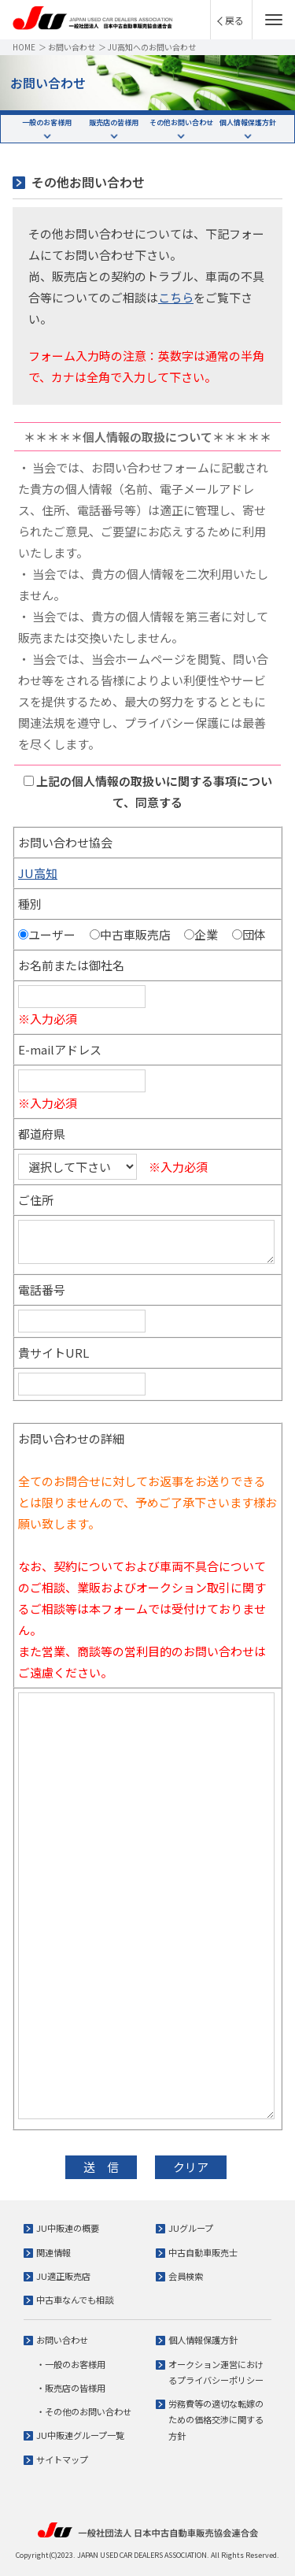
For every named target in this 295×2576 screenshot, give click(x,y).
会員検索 (185, 2276)
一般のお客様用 (47, 122)
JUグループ (190, 2228)
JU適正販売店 (63, 2276)
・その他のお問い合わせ (83, 2411)
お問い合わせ (71, 47)
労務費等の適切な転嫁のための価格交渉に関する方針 (216, 2419)
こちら (176, 297)
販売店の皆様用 (113, 122)
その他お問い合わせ (181, 122)
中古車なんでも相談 (74, 2299)
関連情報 (53, 2252)
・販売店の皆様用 (70, 2387)
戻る (234, 20)
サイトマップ (62, 2459)
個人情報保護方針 (247, 122)
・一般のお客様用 (70, 2364)
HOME (24, 47)
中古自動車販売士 (203, 2252)
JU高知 (37, 873)
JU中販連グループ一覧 (80, 2435)
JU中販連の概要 (67, 2228)
